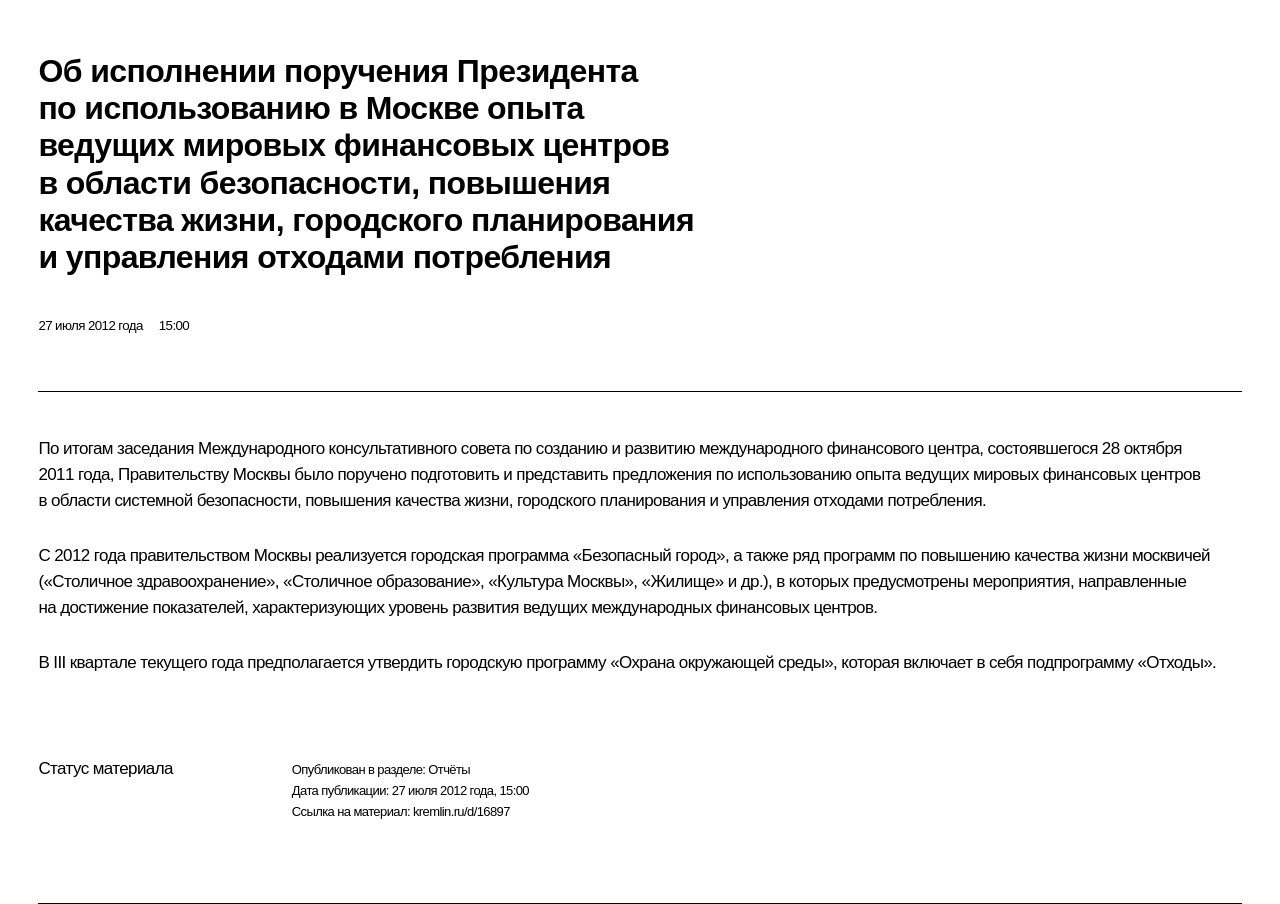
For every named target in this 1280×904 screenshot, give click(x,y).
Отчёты (449, 769)
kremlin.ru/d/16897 (461, 811)
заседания (155, 448)
